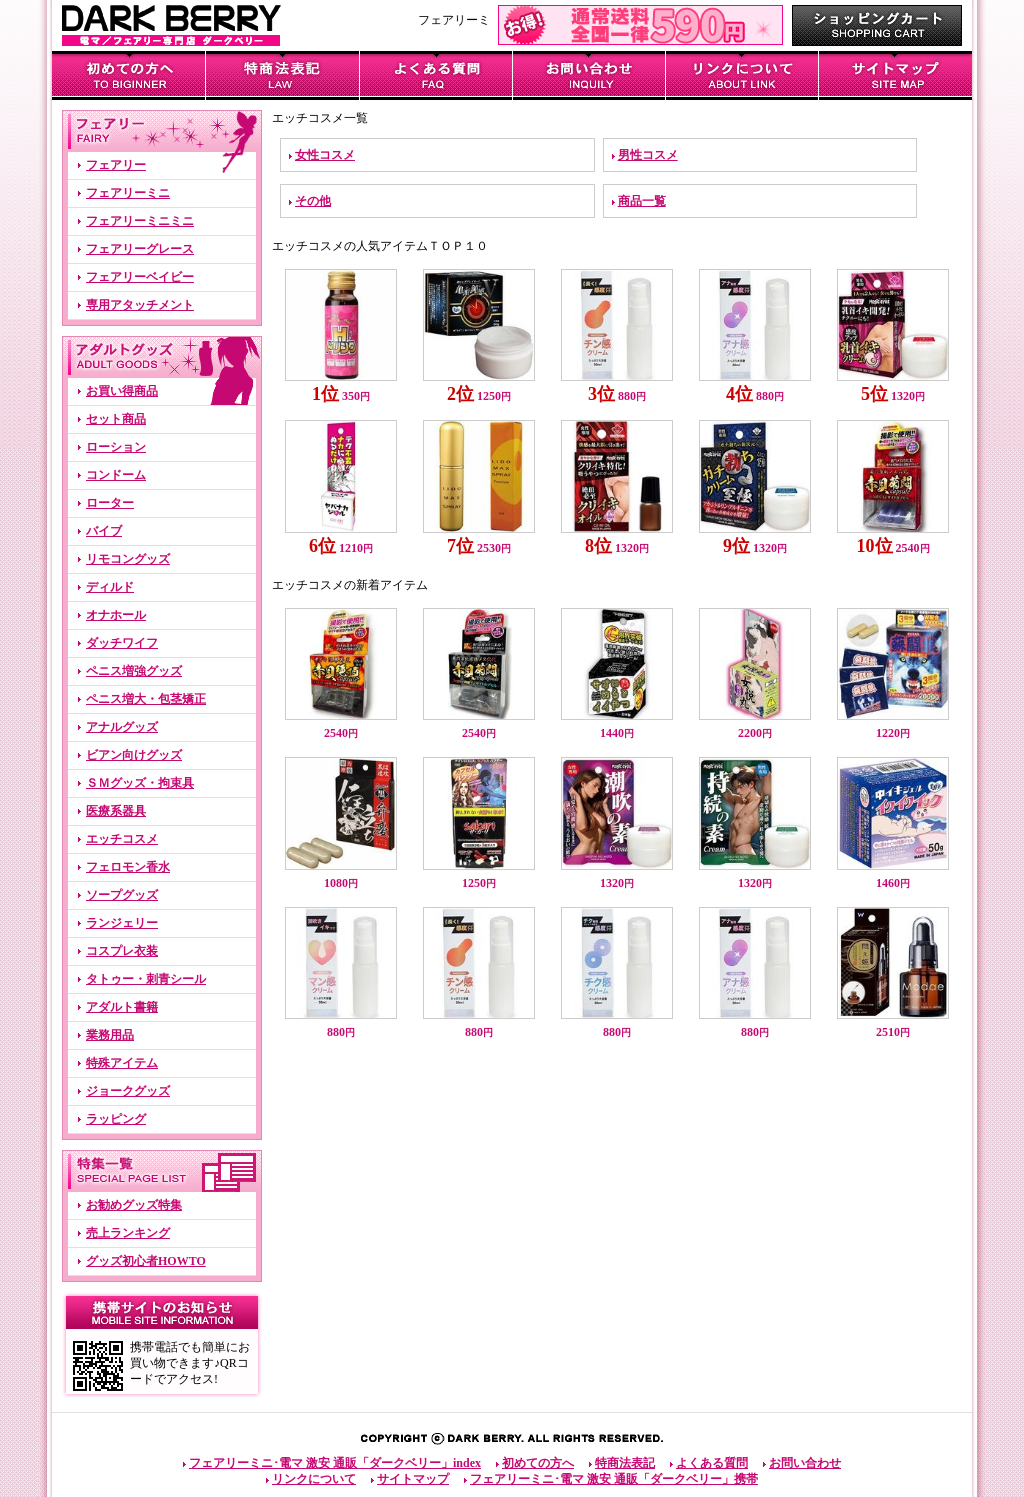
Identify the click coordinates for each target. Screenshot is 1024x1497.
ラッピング (116, 1119)
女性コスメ (325, 155)
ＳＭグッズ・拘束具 (140, 783)
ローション (116, 447)
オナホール (116, 615)
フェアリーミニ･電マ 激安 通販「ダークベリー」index (335, 1463)
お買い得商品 (122, 391)
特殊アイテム (122, 1063)
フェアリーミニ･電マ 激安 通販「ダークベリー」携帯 (614, 1479)
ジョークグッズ (128, 1091)
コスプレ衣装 (122, 951)
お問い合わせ (805, 1463)
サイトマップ (413, 1479)
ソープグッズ (122, 895)
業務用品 (110, 1035)
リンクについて (314, 1479)
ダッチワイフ (122, 643)
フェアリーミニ (128, 193)
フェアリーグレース (140, 249)
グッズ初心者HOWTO (146, 1261)
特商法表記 (625, 1463)
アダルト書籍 (122, 1007)
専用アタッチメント (140, 305)
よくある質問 (712, 1463)
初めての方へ (538, 1463)
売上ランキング (128, 1233)
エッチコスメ (122, 839)
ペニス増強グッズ (134, 671)
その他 (313, 201)
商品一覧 (642, 201)
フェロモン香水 (128, 867)
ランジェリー (122, 923)
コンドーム (116, 475)
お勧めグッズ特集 (134, 1205)
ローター (110, 503)
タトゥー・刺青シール (146, 979)
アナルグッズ (122, 727)
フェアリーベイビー (140, 277)
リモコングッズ (128, 559)
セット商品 (116, 419)
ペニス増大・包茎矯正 (146, 699)
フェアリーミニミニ (140, 221)
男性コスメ (648, 155)
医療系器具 (116, 811)
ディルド (110, 587)
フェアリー (116, 165)
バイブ (104, 531)
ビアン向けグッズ (134, 755)
